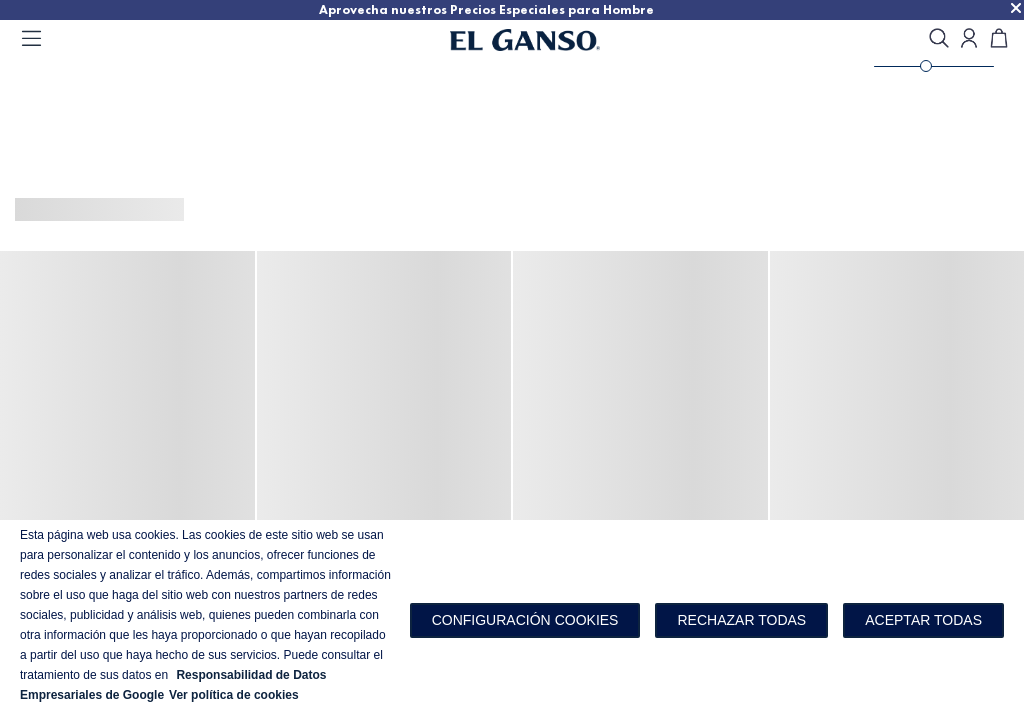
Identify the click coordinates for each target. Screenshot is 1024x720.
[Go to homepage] (550, 40)
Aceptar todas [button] (923, 620)
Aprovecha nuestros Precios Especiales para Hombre (567, 9)
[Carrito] (999, 39)
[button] (525, 620)
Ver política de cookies (234, 695)
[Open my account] (969, 39)
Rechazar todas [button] (741, 620)
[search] (939, 39)
